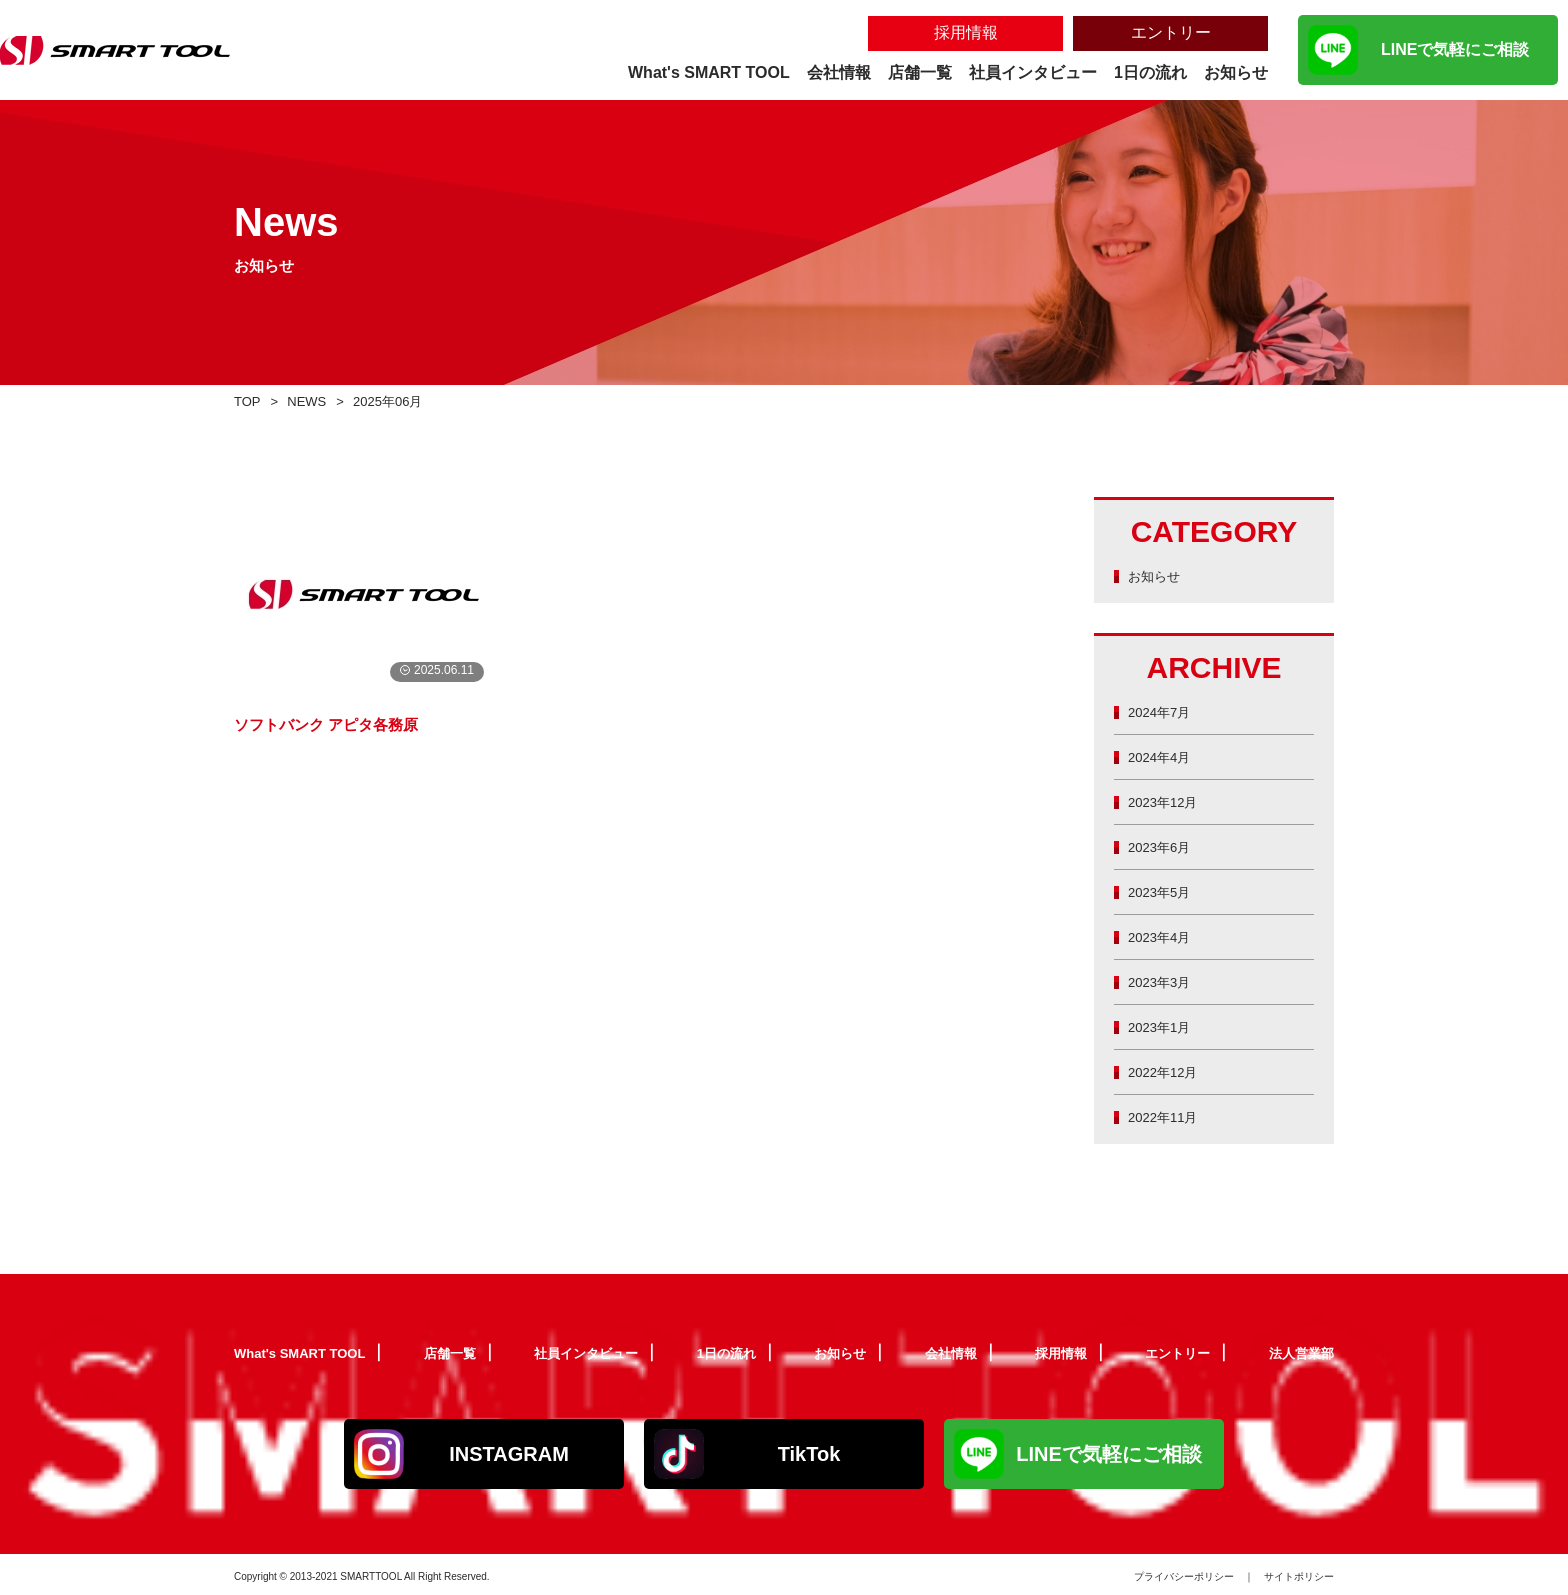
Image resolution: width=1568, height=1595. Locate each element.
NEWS (313, 400)
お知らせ (1158, 575)
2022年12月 (1168, 1071)
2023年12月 (1168, 801)
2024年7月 (1164, 711)
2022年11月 (1168, 1116)
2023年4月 (1164, 936)
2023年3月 (1164, 981)
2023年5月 (1164, 891)
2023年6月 (1164, 846)
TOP (249, 400)
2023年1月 (1164, 1026)
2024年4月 (1164, 756)
